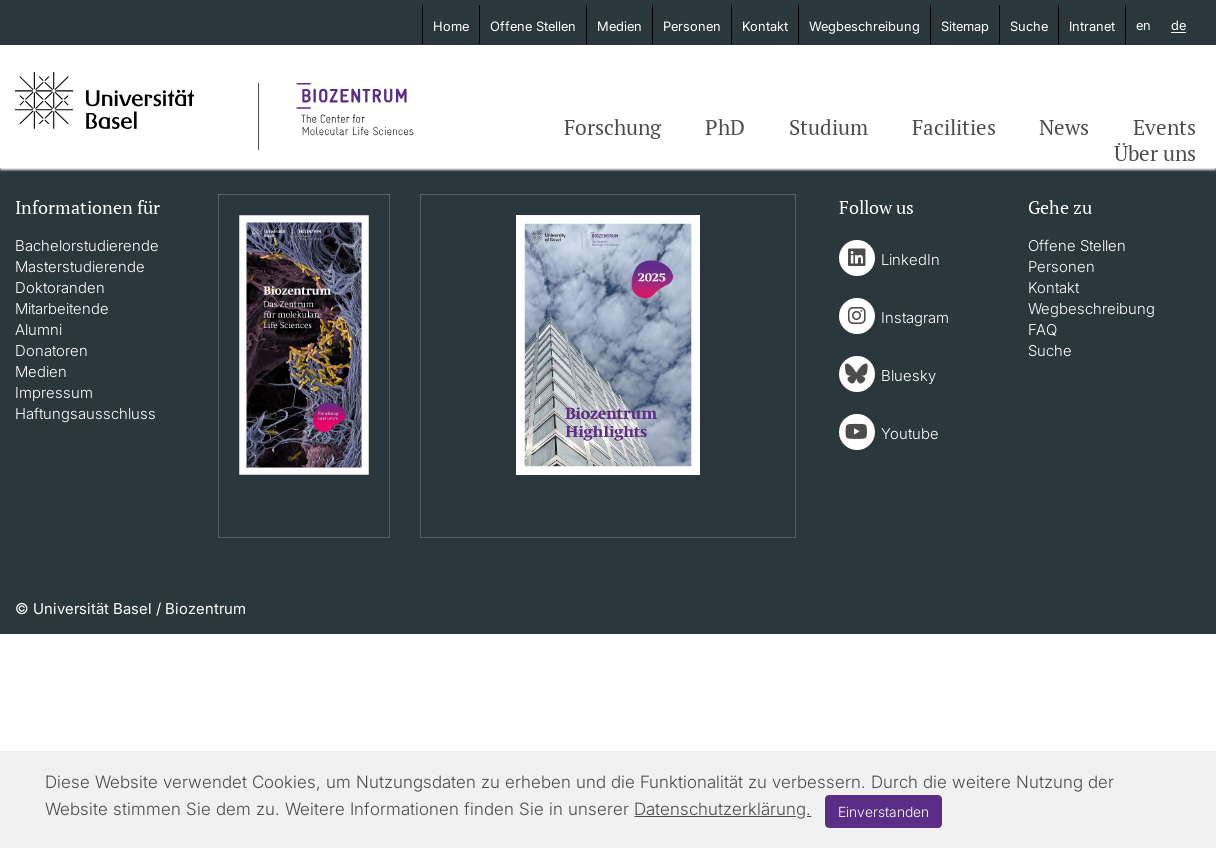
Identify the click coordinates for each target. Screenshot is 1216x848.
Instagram (915, 317)
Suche (1029, 26)
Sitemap (965, 26)
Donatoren (51, 350)
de (1178, 26)
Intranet (1092, 26)
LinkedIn (910, 259)
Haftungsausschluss (85, 413)
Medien (619, 26)
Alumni (38, 329)
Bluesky (908, 375)
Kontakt (765, 26)
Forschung (612, 127)
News (1064, 127)
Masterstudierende (80, 266)
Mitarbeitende (62, 308)
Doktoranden (60, 287)
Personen (692, 26)
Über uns (1155, 153)
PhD (725, 127)
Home (451, 26)
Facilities (954, 127)
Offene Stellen (533, 26)
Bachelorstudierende (87, 245)
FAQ (1042, 329)
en (1143, 25)
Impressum (54, 392)
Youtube (910, 433)
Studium (828, 127)
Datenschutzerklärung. (722, 809)
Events (1164, 127)
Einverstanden (883, 811)
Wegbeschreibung (864, 26)
